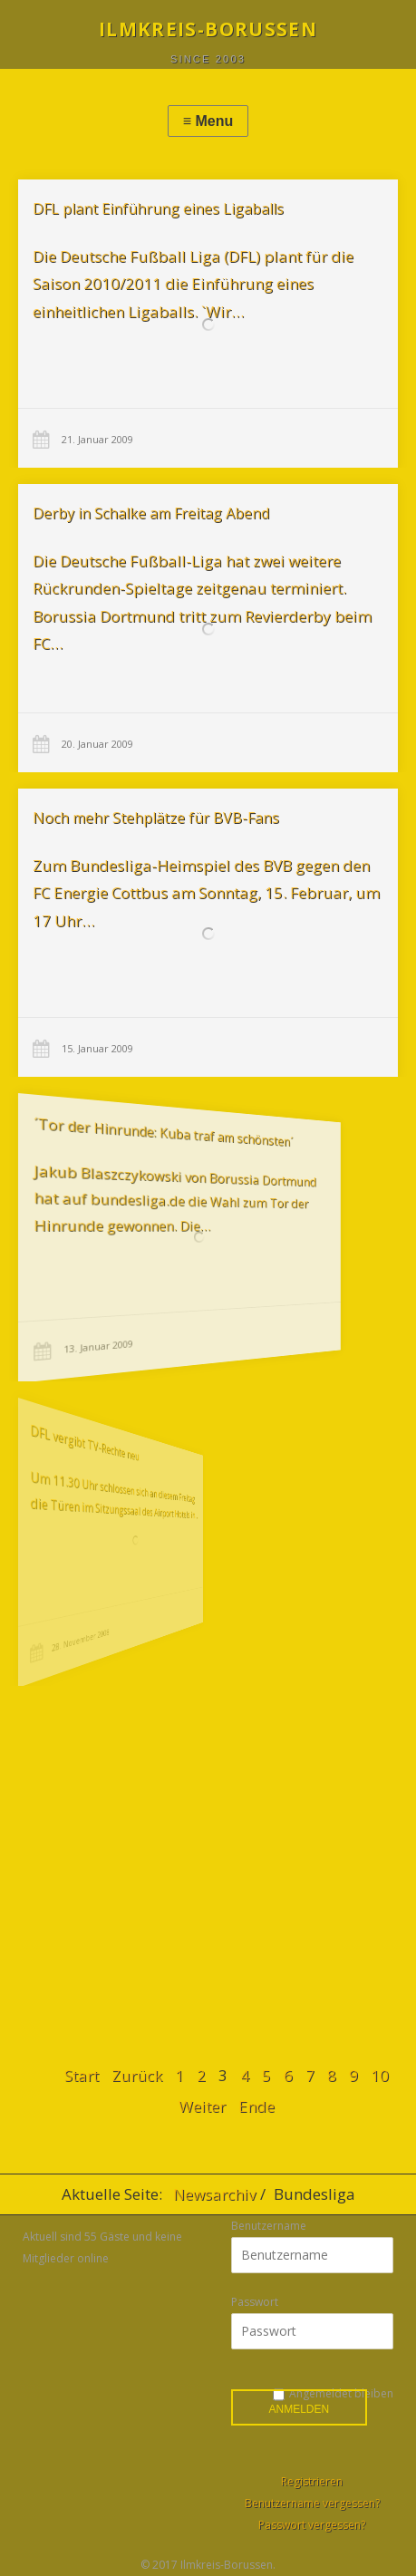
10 (380, 2075)
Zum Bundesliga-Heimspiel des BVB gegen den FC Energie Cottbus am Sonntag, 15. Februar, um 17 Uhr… (198, 893)
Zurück (136, 2075)
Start (81, 2075)
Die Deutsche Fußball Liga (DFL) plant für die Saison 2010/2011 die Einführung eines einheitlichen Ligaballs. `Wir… (193, 284)
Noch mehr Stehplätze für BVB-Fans (153, 822)
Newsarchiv (214, 2194)
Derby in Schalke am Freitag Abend (151, 513)
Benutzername (268, 2225)
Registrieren (312, 2481)
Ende (256, 2106)
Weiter (202, 2106)
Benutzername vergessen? (312, 2503)
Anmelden (299, 2409)
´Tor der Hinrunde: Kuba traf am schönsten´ (135, 1139)
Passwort (254, 2302)
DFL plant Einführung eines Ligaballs (158, 208)
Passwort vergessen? (311, 2524)
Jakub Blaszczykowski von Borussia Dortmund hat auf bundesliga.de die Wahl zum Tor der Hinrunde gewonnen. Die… (142, 1197)
